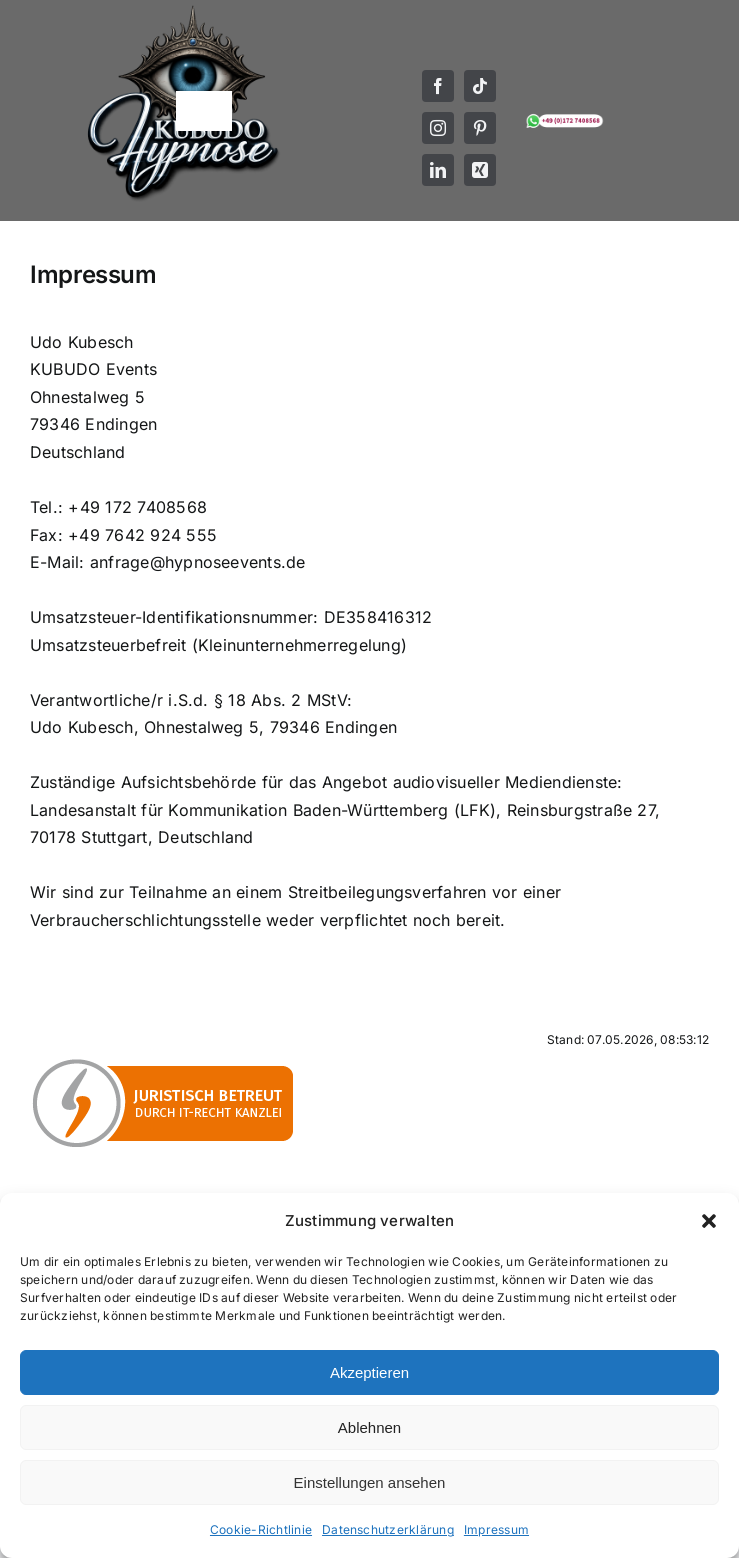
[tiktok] (480, 86)
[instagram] (438, 128)
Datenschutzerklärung (388, 1529)
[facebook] (438, 86)
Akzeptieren (369, 1372)
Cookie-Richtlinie (261, 1529)
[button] (709, 1221)
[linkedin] (438, 170)
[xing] (480, 170)
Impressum (496, 1529)
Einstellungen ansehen (370, 1482)
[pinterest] (480, 128)
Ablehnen (369, 1427)
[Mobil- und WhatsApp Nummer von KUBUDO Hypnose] (564, 119)
